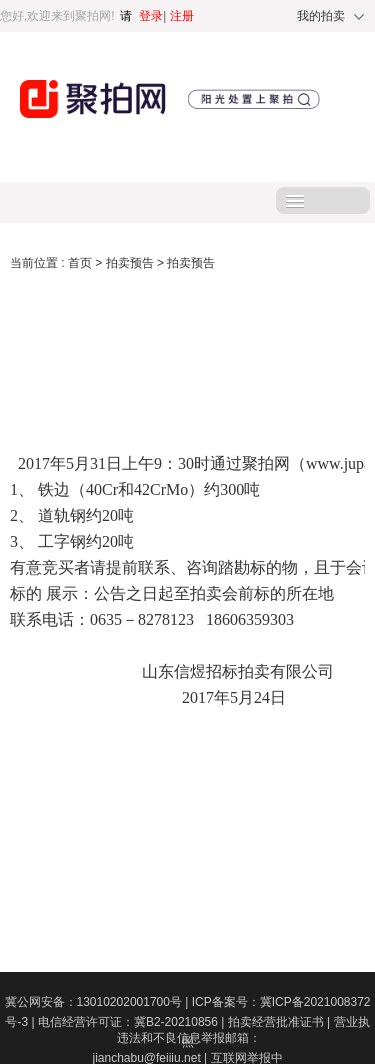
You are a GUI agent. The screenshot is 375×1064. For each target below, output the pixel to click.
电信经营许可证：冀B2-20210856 (133, 1022)
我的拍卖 (321, 16)
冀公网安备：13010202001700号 (98, 1002)
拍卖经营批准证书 (281, 1022)
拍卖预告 (131, 263)
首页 (81, 263)
